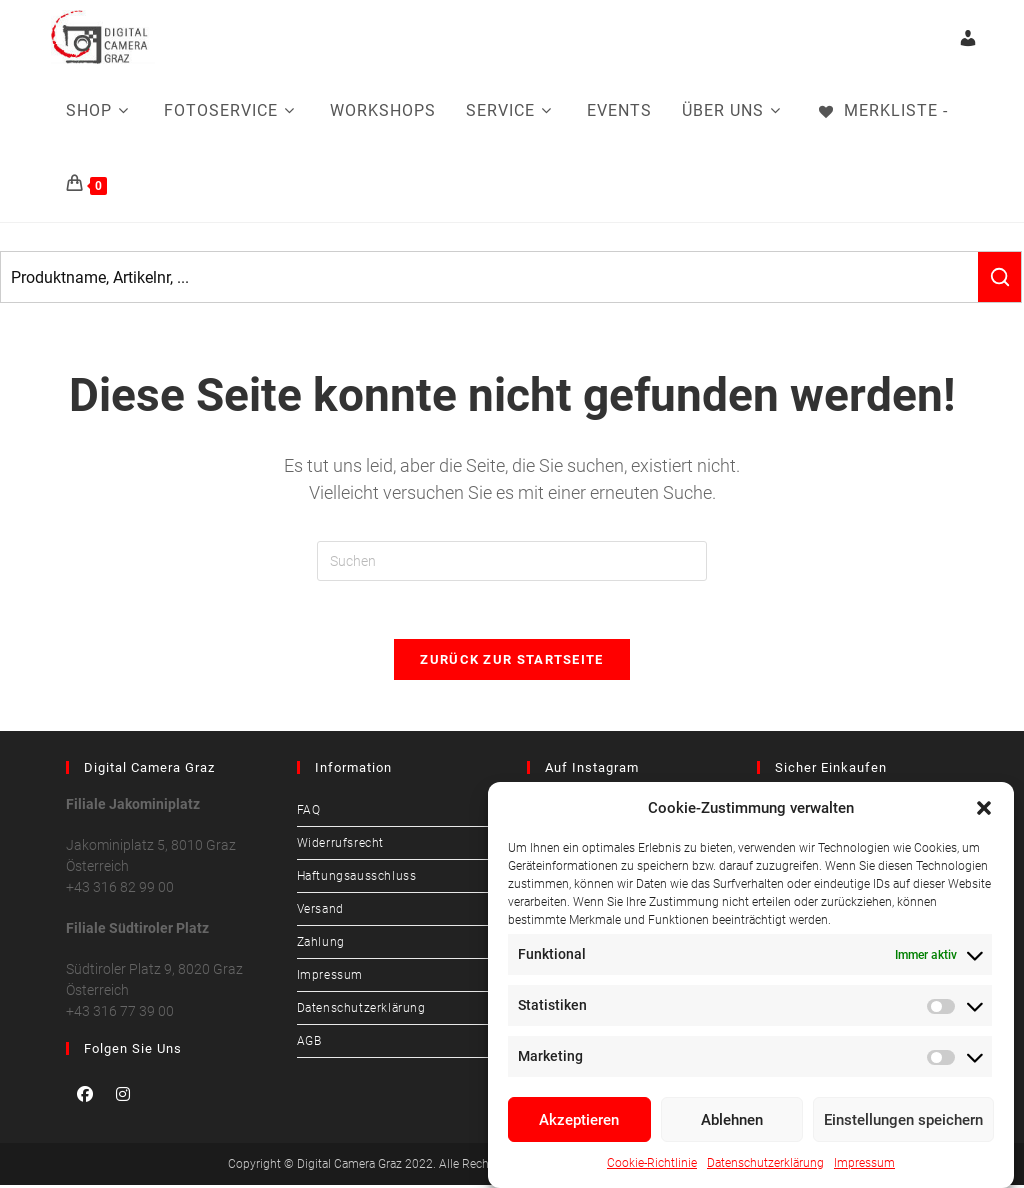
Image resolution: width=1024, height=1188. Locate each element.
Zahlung (321, 945)
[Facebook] (85, 1097)
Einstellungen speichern (903, 1120)
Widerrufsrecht (340, 846)
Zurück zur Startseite (511, 662)
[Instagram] (123, 1097)
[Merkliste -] (882, 111)
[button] (984, 808)
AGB (309, 1044)
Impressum (864, 1163)
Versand (320, 912)
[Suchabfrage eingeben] (512, 561)
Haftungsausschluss (357, 879)
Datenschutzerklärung (765, 1163)
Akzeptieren (579, 1120)
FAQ (309, 813)
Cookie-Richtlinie (652, 1163)
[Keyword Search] (489, 277)
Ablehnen (732, 1120)
